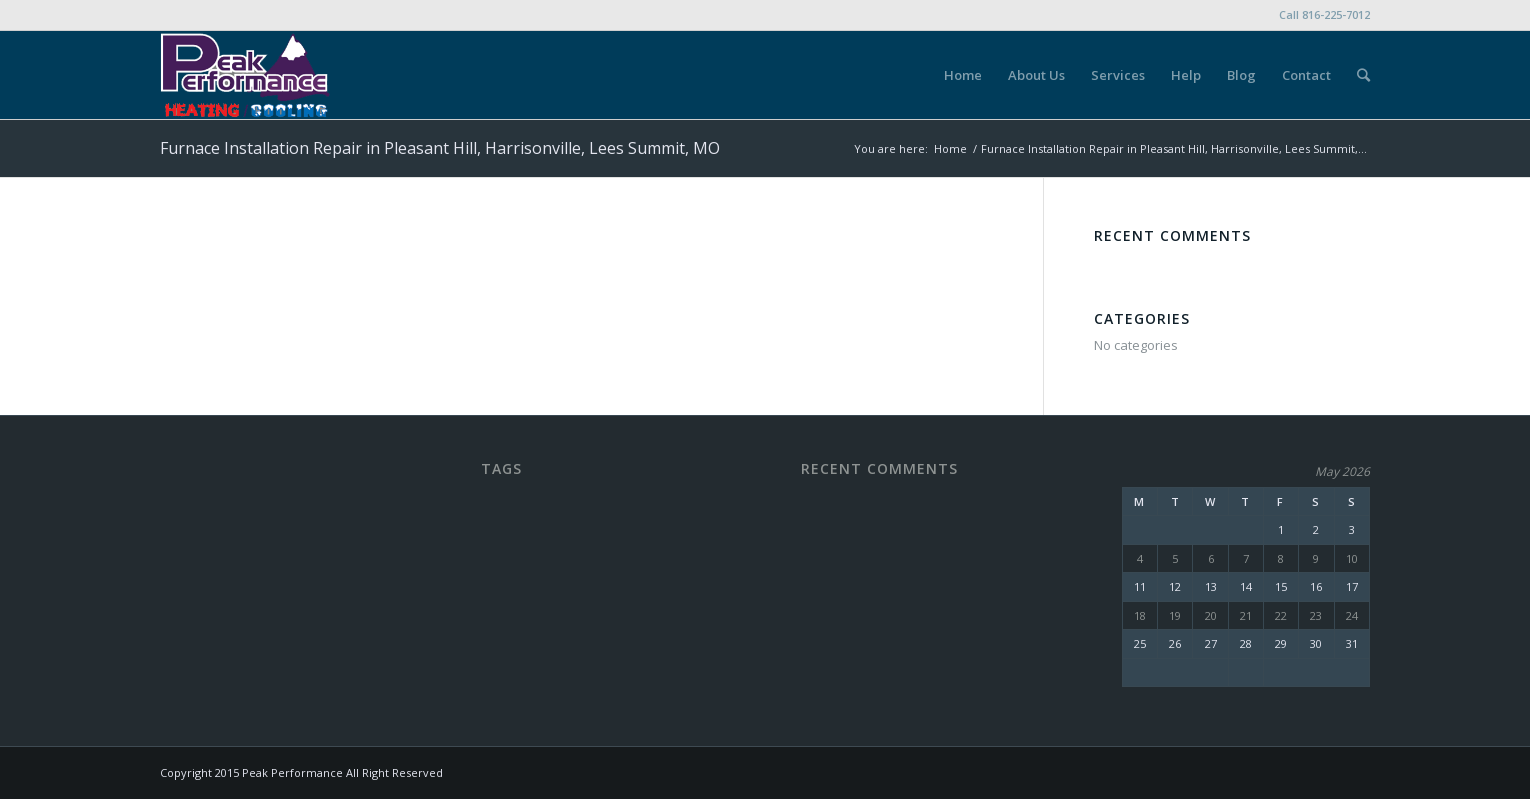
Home (950, 148)
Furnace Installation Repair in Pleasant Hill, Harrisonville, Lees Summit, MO (440, 148)
